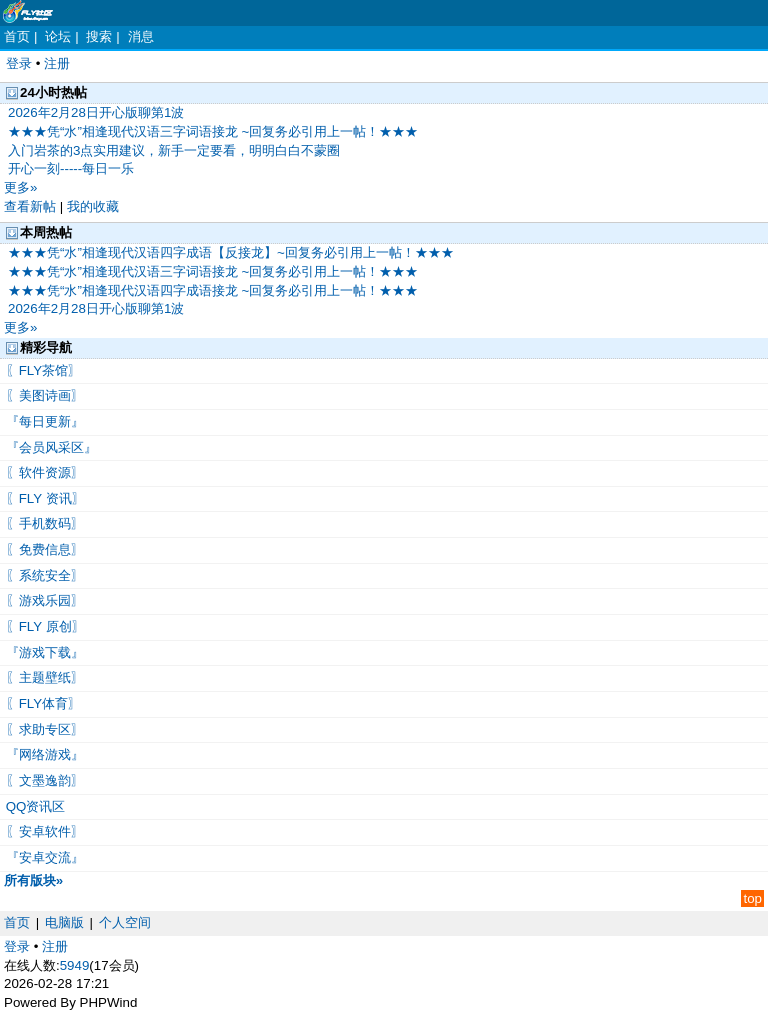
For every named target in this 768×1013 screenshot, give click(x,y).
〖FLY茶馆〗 (41, 370)
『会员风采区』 (49, 447)
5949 (75, 965)
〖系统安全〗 (43, 575)
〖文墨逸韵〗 (43, 780)
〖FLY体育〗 (41, 703)
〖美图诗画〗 (43, 395)
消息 (141, 36)
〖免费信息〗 (43, 549)
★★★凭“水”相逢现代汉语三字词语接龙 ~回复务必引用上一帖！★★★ (213, 131)
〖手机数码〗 (43, 523)
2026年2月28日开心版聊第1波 (96, 112)
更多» (20, 187)
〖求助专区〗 (43, 729)
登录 (19, 63)
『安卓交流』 (43, 857)
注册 (57, 63)
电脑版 (64, 922)
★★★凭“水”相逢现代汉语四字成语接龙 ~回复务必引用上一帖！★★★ (213, 290)
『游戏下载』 (43, 652)
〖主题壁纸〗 (43, 677)
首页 (17, 36)
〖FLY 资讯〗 (43, 498)
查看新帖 (30, 206)
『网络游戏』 (43, 754)
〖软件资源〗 (43, 472)
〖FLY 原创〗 (43, 626)
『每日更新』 (43, 421)
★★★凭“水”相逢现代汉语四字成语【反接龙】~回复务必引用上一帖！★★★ (231, 252)
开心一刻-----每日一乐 (71, 168)
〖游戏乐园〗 (43, 600)
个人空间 (125, 922)
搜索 (99, 36)
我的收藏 (93, 206)
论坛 (58, 36)
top (752, 898)
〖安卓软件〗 (43, 831)
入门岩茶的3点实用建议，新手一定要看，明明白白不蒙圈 (174, 150)
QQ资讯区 (33, 806)
